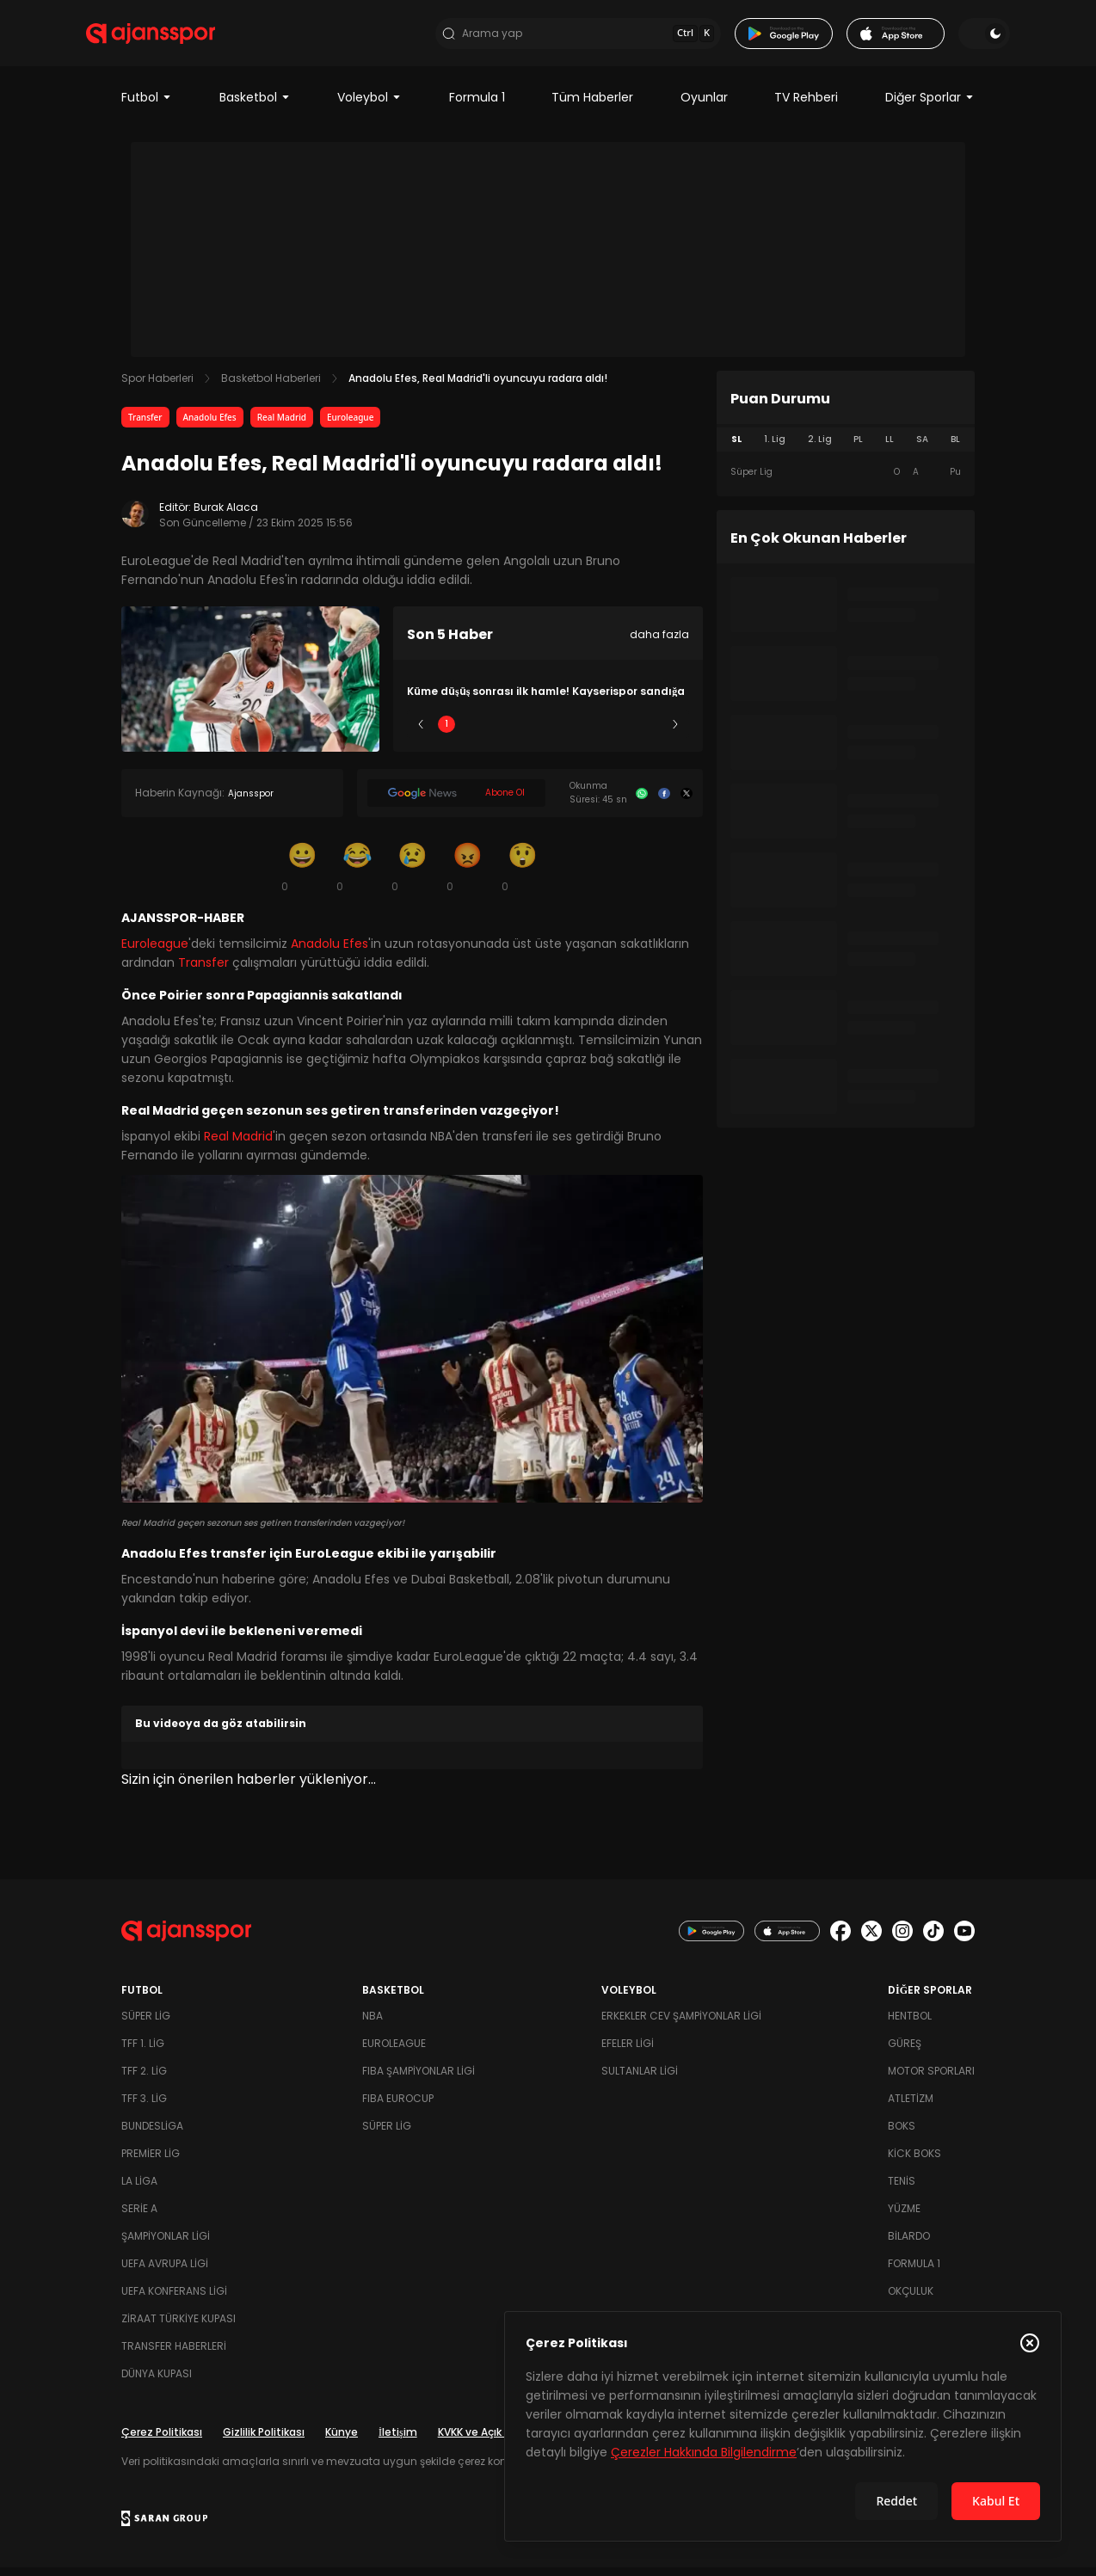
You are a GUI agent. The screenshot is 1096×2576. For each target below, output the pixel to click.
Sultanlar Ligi (639, 2079)
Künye (341, 2440)
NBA (372, 2024)
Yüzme (904, 2217)
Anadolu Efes (210, 427)
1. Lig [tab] (774, 448)
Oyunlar (704, 106)
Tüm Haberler (592, 106)
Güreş (904, 2051)
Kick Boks (914, 2162)
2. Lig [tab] (820, 448)
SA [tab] (922, 448)
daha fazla (659, 643)
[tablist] (846, 449)
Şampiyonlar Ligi (165, 2244)
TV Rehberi (806, 106)
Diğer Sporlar (930, 106)
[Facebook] (664, 802)
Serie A (139, 2217)
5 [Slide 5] (650, 733)
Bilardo (909, 2244)
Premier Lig (150, 2162)
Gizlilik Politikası (264, 2440)
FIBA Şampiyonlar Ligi (418, 2079)
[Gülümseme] (302, 875)
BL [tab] (955, 448)
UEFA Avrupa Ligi (164, 2272)
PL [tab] (858, 448)
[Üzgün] (412, 875)
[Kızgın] (467, 875)
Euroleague (350, 427)
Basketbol (255, 106)
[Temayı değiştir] (949, 37)
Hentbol (910, 2024)
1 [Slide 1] (446, 733)
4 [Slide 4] (598, 733)
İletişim (398, 2440)
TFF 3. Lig (144, 2107)
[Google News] (456, 802)
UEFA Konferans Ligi (174, 2299)
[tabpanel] (846, 481)
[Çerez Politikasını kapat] (1029, 2343)
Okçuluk (910, 2299)
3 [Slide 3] (548, 733)
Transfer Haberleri (173, 2354)
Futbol (146, 106)
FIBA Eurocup (398, 2107)
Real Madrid (281, 427)
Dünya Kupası (156, 2382)
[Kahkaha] (357, 875)
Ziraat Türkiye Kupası (178, 2327)
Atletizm (910, 2107)
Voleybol (369, 106)
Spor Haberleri (157, 387)
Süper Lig (145, 2024)
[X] (686, 802)
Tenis (901, 2189)
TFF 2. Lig (144, 2079)
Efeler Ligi (627, 2051)
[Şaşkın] (522, 875)
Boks (901, 2134)
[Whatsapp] (642, 802)
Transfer (145, 427)
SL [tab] (736, 448)
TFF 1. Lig (142, 2051)
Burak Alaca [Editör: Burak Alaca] (226, 516)
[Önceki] (421, 734)
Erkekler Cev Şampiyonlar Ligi (681, 2024)
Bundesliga (152, 2134)
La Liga (139, 2189)
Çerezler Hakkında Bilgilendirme (704, 2452)
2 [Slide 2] (498, 733)
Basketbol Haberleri (271, 387)
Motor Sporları (931, 2079)
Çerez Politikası (161, 2440)
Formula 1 (477, 106)
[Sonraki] (675, 734)
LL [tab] (889, 448)
